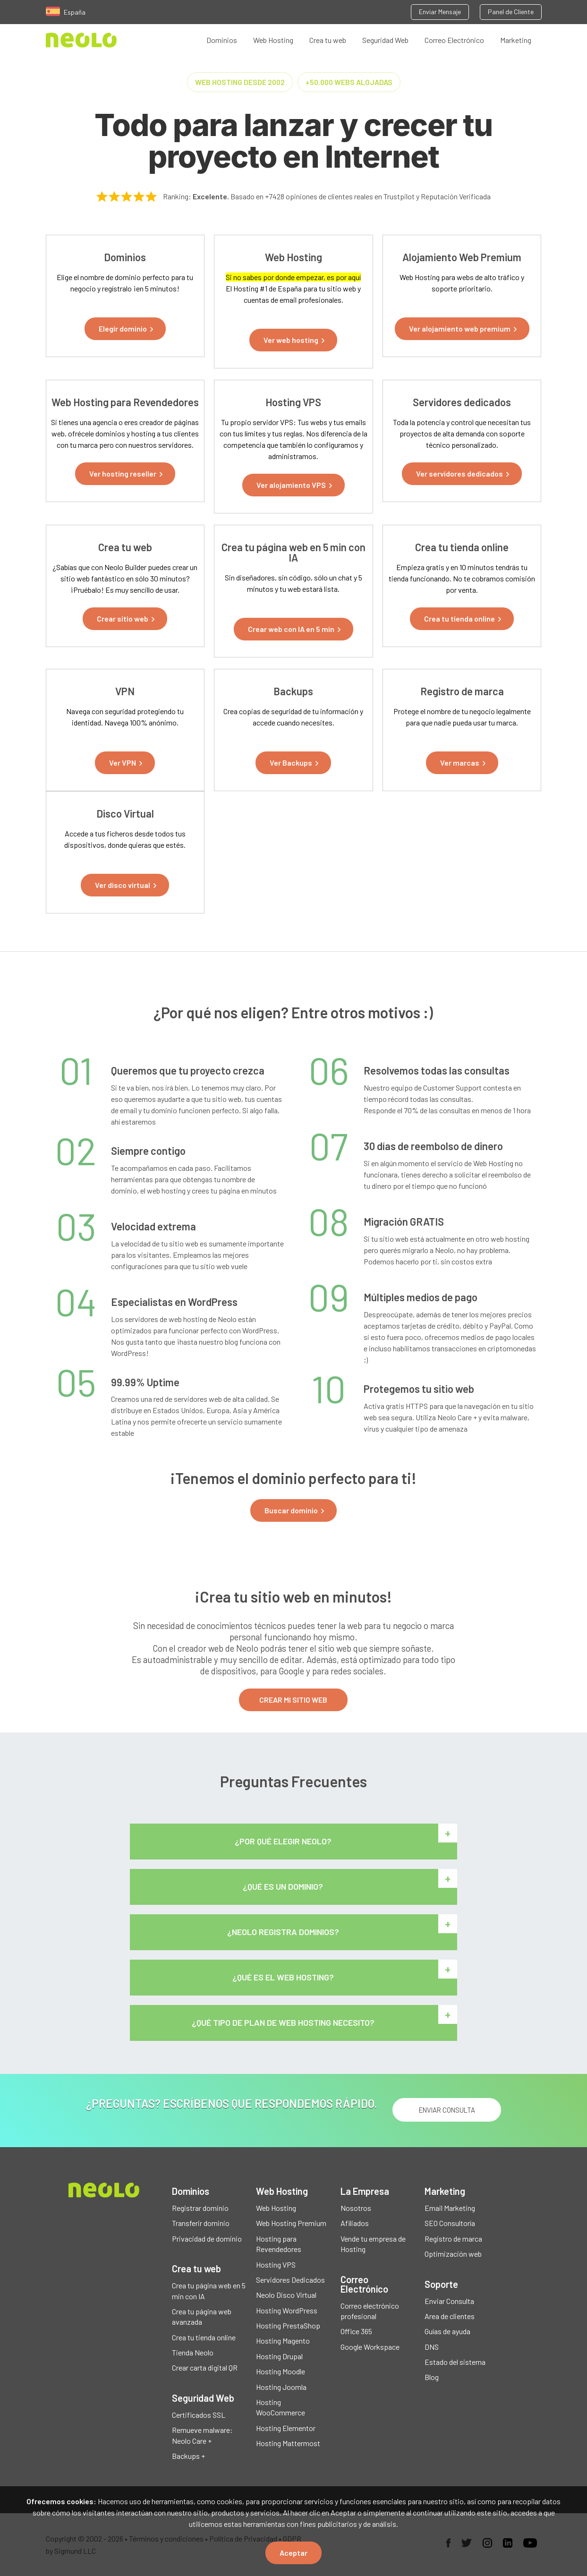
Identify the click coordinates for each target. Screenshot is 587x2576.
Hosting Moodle (280, 2371)
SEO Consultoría (450, 2223)
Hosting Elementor (285, 2427)
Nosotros (355, 2207)
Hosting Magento (283, 2341)
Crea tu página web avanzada (201, 2316)
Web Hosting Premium (291, 2223)
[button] (125, 328)
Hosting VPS (276, 2264)
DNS (432, 2346)
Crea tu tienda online (204, 2337)
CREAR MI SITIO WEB (293, 1699)
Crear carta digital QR (205, 2367)
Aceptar (293, 2552)
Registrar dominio (200, 2207)
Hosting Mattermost (288, 2443)
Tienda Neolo (192, 2352)
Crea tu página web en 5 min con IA (209, 2291)
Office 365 (356, 2331)
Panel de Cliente (511, 12)
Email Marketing (450, 2207)
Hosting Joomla (281, 2386)
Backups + (188, 2456)
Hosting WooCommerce (280, 2407)
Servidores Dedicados (290, 2279)
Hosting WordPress (286, 2310)
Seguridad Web (385, 39)
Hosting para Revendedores (278, 2243)
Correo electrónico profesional (369, 2310)
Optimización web (453, 2254)
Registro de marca (453, 2238)
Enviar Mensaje (440, 12)
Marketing (515, 39)
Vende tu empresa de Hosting (373, 2243)
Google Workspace (370, 2346)
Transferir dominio (201, 2223)
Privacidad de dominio (207, 2238)
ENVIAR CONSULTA (447, 2109)
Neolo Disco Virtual (286, 2295)
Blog (432, 2377)
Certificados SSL (198, 2414)
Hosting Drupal (279, 2356)
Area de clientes (450, 2316)
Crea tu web (327, 39)
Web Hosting (273, 39)
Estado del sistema (455, 2362)
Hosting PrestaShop (288, 2325)
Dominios (221, 39)
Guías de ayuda (447, 2331)
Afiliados (354, 2223)
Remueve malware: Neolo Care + (202, 2435)
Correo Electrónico (454, 39)
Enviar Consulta (449, 2300)
